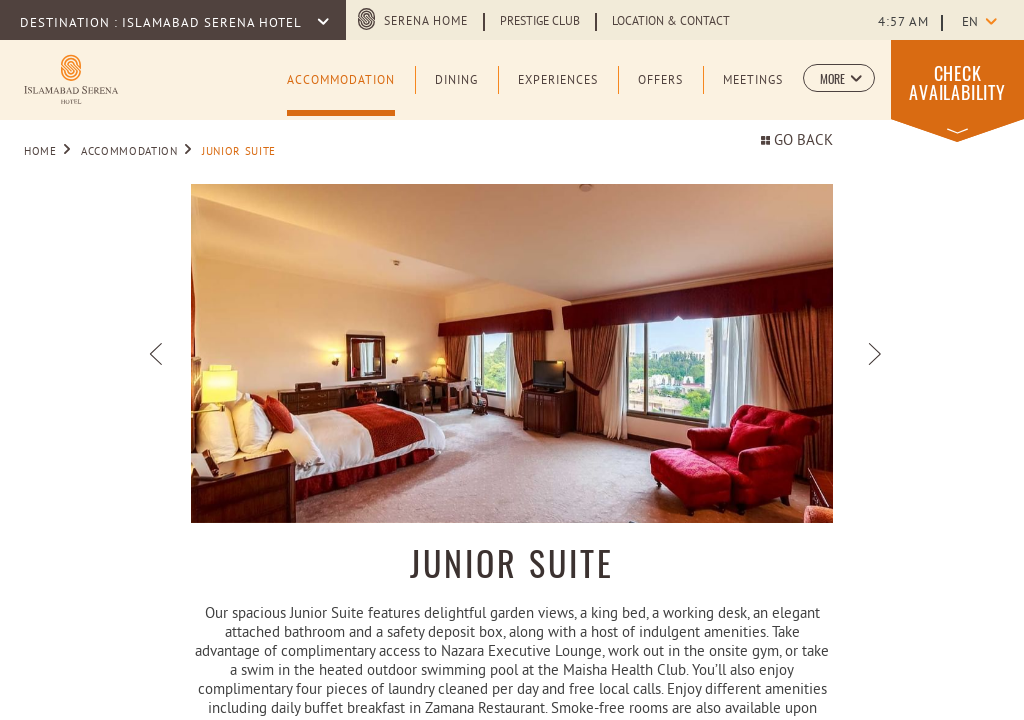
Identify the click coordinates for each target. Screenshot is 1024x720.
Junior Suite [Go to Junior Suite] (239, 152)
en (970, 23)
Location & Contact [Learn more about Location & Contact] (671, 22)
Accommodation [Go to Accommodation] (129, 152)
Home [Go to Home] (40, 152)
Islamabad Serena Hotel (213, 24)
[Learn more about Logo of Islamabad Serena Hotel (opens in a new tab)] (70, 77)
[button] (839, 78)
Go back (797, 141)
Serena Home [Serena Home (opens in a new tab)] (426, 22)
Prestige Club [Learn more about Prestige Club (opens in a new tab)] (540, 22)
